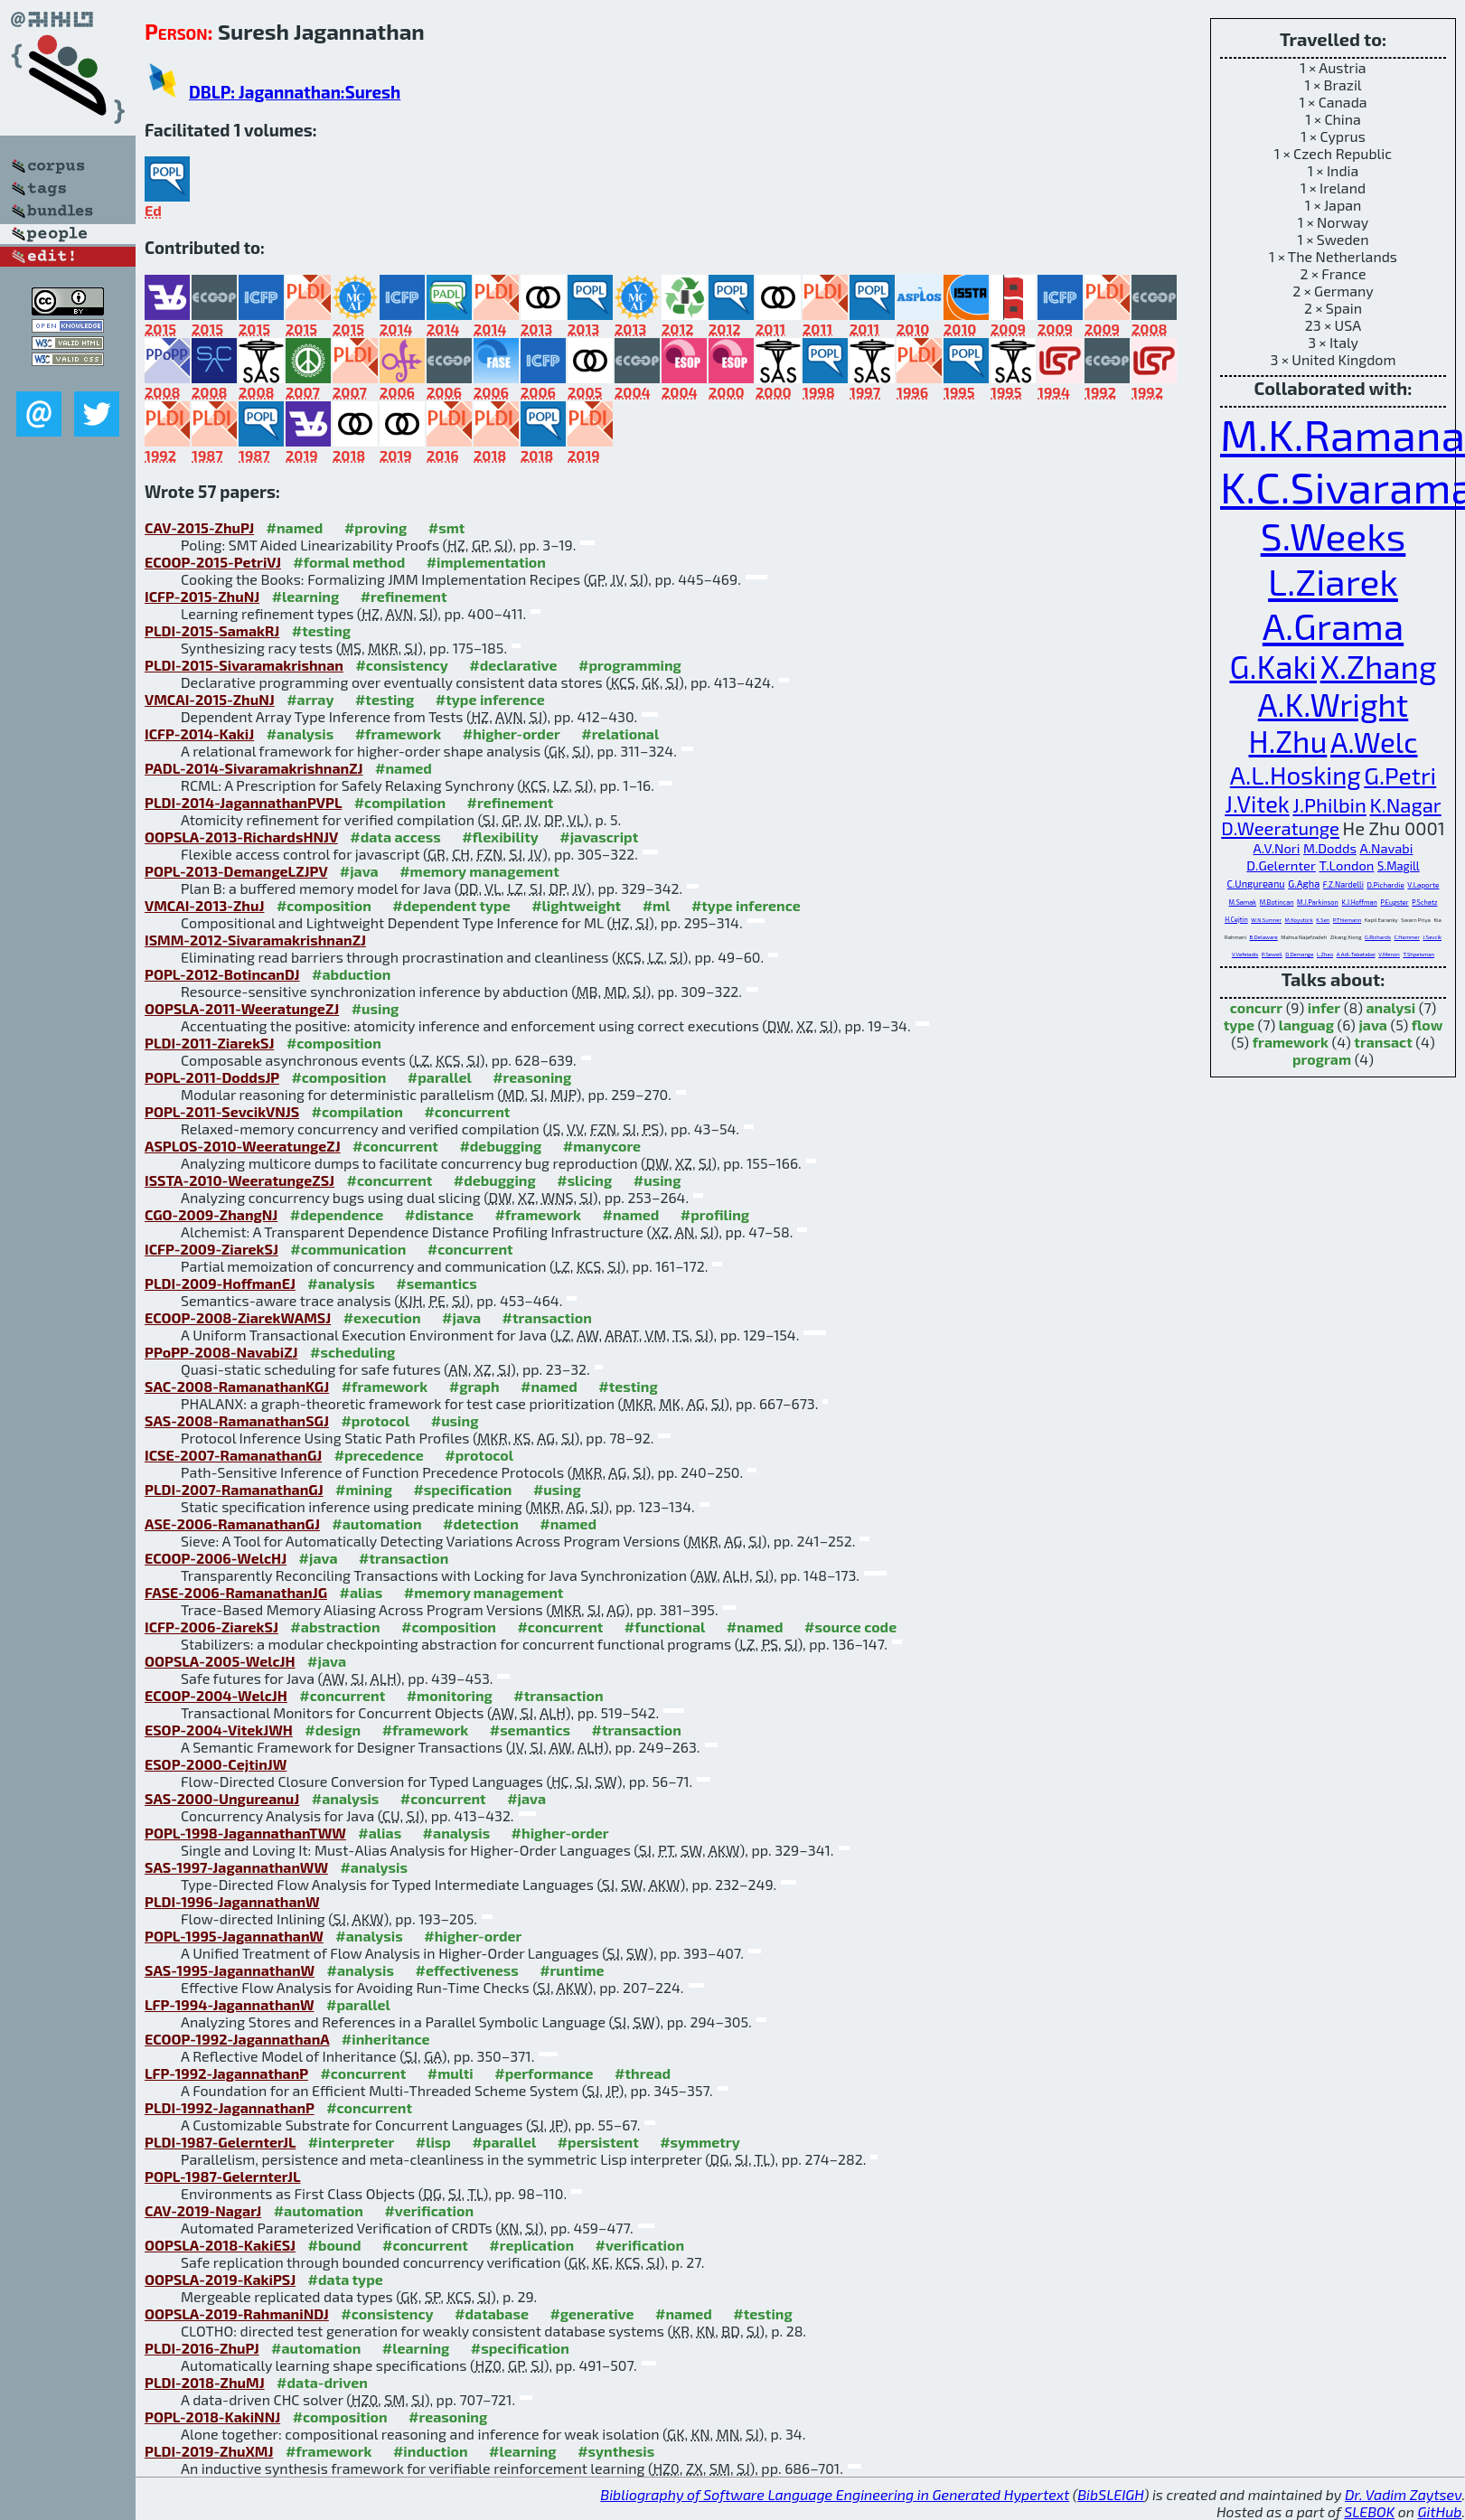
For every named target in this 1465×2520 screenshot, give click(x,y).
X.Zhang (1378, 666)
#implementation (486, 561)
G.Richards (1378, 937)
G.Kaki (1274, 666)
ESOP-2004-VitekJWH (219, 1729)
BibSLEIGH (1110, 2494)
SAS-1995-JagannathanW (230, 1970)
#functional (665, 1626)
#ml (657, 905)
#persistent (598, 2141)
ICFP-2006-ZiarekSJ (211, 1626)
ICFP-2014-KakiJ (199, 733)
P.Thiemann (1347, 920)
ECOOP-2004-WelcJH (216, 1695)
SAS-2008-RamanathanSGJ (237, 1420)
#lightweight (576, 905)
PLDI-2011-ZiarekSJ (209, 1042)
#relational (620, 733)
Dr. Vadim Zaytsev (1403, 2494)
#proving (375, 527)
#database (492, 2313)
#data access (395, 836)
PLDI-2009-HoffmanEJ (220, 1283)
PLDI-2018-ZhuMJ (205, 2382)
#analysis (300, 733)
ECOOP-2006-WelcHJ (215, 1557)
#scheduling (352, 1351)
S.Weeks (1333, 535)
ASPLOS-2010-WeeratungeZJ (243, 1145)
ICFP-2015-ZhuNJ (202, 596)
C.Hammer (1407, 937)
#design (333, 1729)
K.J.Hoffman (1358, 902)
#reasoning (532, 1077)
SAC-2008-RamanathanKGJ (237, 1386)
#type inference (490, 699)
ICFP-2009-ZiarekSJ (211, 1248)
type (1239, 1024)
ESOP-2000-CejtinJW (215, 1763)
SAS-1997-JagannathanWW (236, 1867)
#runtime (572, 1970)
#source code (850, 1626)
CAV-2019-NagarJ (203, 2210)
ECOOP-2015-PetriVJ (213, 561)
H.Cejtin (1236, 919)
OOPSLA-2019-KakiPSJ (220, 2279)
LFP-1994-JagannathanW (230, 2004)
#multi (450, 2073)
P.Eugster (1394, 902)
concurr (1256, 1007)
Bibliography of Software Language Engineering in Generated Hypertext (834, 2494)
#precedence (379, 1454)
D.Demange (1299, 954)
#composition (324, 905)
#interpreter (351, 2141)
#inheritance (386, 2038)
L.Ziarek (1333, 581)
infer (1324, 1007)
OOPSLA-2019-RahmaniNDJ (237, 2313)
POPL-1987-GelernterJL (222, 2176)
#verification (429, 2210)
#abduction (351, 974)
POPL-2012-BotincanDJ (222, 974)
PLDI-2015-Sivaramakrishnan (244, 664)
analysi (1390, 1007)
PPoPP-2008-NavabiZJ (221, 1351)
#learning (306, 596)
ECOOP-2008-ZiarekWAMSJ (238, 1317)
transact (1383, 1041)
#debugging (500, 1145)
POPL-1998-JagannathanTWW (245, 1832)
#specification (462, 1489)
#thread (643, 2073)
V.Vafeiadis (1245, 954)
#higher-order (511, 733)
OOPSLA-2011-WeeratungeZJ (242, 1008)
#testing (321, 630)
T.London (1346, 865)
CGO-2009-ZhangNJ (211, 1214)
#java (359, 870)
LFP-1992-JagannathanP (226, 2073)
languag (1306, 1024)
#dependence (336, 1214)
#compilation (400, 802)
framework (1291, 1041)
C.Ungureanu (1256, 883)
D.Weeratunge (1280, 828)
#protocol (375, 1420)
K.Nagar (1406, 804)
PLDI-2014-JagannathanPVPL (243, 802)
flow (1427, 1024)
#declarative (513, 664)
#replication (531, 2244)
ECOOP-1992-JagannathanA (237, 2038)
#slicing (584, 1180)
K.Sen (1322, 920)
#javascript (598, 836)
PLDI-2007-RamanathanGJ (234, 1489)
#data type (345, 2279)
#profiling (715, 1214)
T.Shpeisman (1418, 954)
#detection (481, 1523)
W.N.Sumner (1266, 920)
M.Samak (1243, 902)
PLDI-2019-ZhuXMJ (209, 2450)
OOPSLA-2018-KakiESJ (220, 2244)
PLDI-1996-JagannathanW (232, 1901)
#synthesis (616, 2450)
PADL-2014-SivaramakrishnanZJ (254, 767)
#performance (543, 2073)
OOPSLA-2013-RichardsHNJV (241, 836)
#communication (348, 1248)
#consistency (401, 664)
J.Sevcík (1432, 937)
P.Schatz (1424, 902)
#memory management (479, 870)
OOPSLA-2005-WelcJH (220, 1660)
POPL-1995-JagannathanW (234, 1935)
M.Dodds (1330, 848)
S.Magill (1398, 866)
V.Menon (1389, 954)
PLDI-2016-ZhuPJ (202, 2347)
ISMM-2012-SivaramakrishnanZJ (255, 939)
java (1372, 1024)
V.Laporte (1423, 884)
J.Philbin (1329, 804)
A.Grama (1333, 625)
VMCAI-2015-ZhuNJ (210, 699)
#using (375, 1008)
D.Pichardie (1385, 884)
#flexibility (500, 836)
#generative (591, 2313)
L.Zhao (1325, 954)
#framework (398, 733)
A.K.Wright (1333, 704)
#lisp (433, 2141)
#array (309, 699)
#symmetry (700, 2141)
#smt (446, 527)
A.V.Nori (1277, 848)
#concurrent (467, 1111)
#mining (363, 1489)
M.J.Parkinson (1317, 902)
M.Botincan (1277, 902)
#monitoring (450, 1695)
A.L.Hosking (1295, 774)
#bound (335, 2244)
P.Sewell (1272, 954)
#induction (430, 2450)
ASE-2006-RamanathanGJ (232, 1523)
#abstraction (335, 1626)
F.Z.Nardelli (1343, 884)
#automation (376, 1523)
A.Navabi (1386, 848)
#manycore (602, 1145)
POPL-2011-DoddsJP (212, 1077)
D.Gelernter (1281, 865)
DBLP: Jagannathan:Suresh (294, 91)
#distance (439, 1214)
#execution (382, 1317)
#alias (361, 1592)
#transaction (547, 1317)
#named (295, 527)
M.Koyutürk (1299, 920)
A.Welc (1374, 741)
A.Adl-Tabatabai (1356, 954)
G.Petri (1400, 774)
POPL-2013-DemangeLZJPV (236, 870)
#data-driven (322, 2382)
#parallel (440, 1077)
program (1321, 1058)
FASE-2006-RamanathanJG (236, 1592)
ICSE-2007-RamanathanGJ (233, 1454)
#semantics (436, 1283)
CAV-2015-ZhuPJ (199, 527)
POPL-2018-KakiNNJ (212, 2416)
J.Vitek (1257, 803)
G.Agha (1303, 883)
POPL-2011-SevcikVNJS (222, 1111)
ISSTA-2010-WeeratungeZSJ (239, 1180)
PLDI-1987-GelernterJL (220, 2141)
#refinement (404, 596)
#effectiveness (466, 1970)
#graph (474, 1386)
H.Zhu (1288, 741)
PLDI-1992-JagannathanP (230, 2107)
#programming (629, 664)
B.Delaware (1264, 937)
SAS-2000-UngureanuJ (222, 1798)
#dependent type (451, 905)
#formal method (349, 561)
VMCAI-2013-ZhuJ (204, 905)
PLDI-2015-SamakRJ (212, 630)
